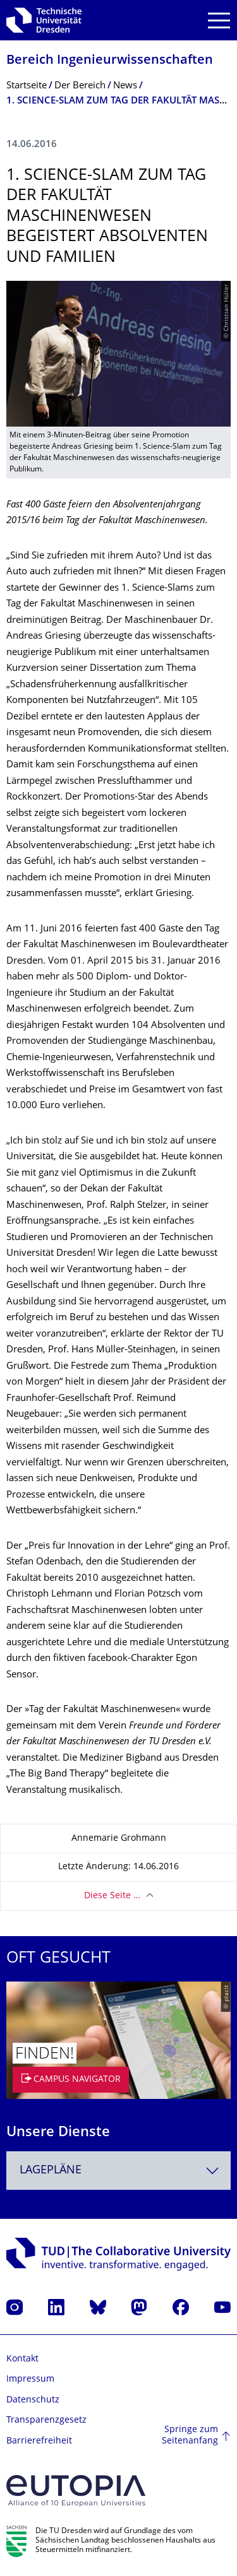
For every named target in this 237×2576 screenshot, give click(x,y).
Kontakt (22, 2359)
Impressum (30, 2379)
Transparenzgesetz (46, 2420)
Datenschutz (32, 2400)
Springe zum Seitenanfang (190, 2435)
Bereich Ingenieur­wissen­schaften (109, 61)
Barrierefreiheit (39, 2441)
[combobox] (118, 2170)
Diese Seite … (112, 1896)
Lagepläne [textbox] (51, 2170)
